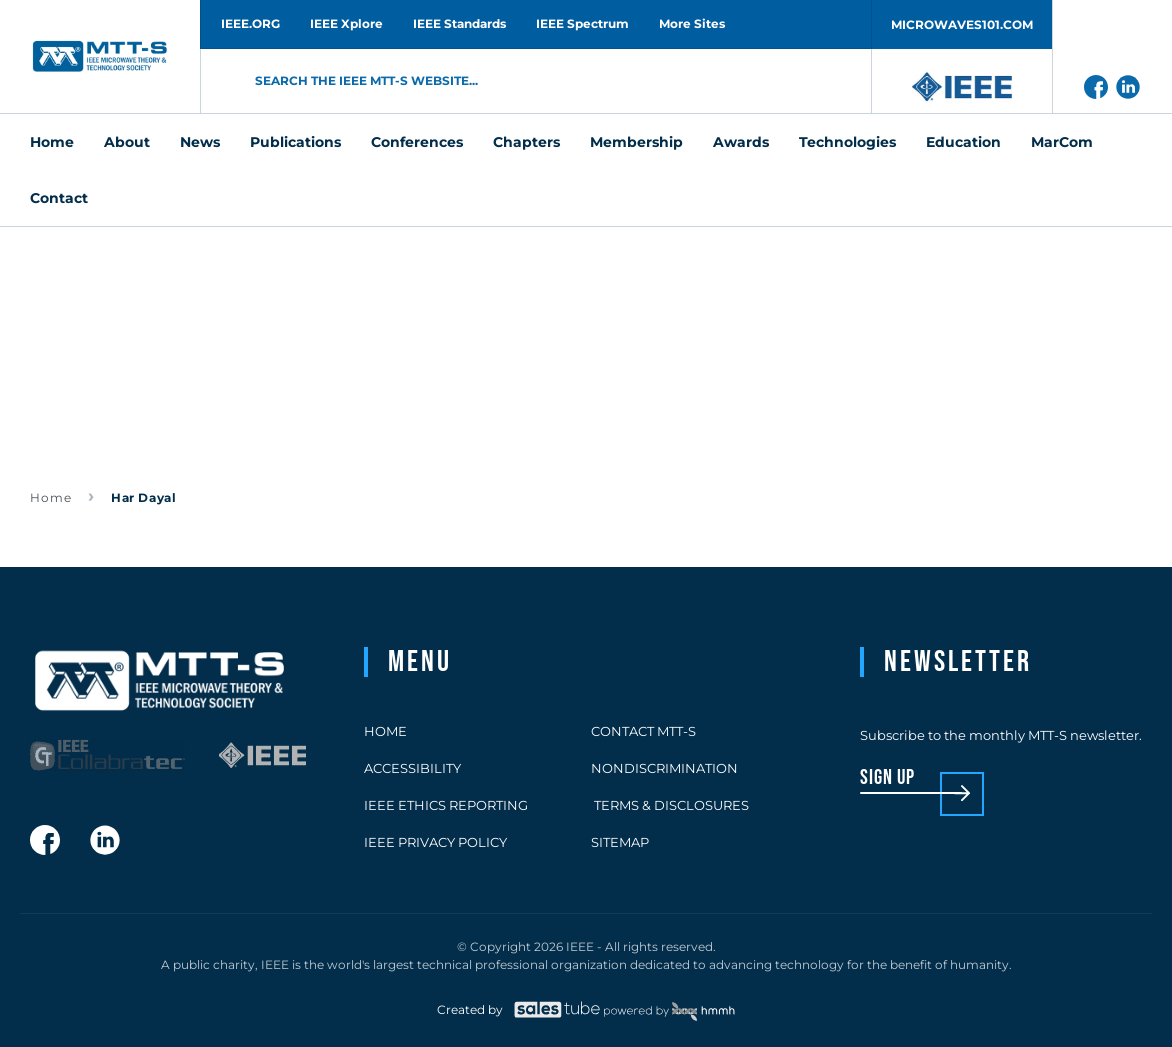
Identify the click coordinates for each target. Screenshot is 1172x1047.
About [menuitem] (127, 142)
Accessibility (412, 768)
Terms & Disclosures (670, 805)
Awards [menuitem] (741, 142)
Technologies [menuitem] (847, 142)
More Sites (692, 23)
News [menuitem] (200, 142)
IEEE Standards (459, 23)
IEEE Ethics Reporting (446, 805)
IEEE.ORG (250, 23)
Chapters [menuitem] (526, 142)
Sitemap (620, 842)
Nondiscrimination (664, 768)
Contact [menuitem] (59, 198)
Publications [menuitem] (295, 142)
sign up (887, 778)
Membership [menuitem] (636, 142)
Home (51, 497)
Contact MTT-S (643, 731)
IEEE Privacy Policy (435, 842)
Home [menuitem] (52, 142)
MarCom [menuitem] (1062, 142)
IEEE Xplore (346, 23)
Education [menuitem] (963, 142)
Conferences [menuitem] (417, 142)
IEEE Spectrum (582, 23)
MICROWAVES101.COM (962, 24)
